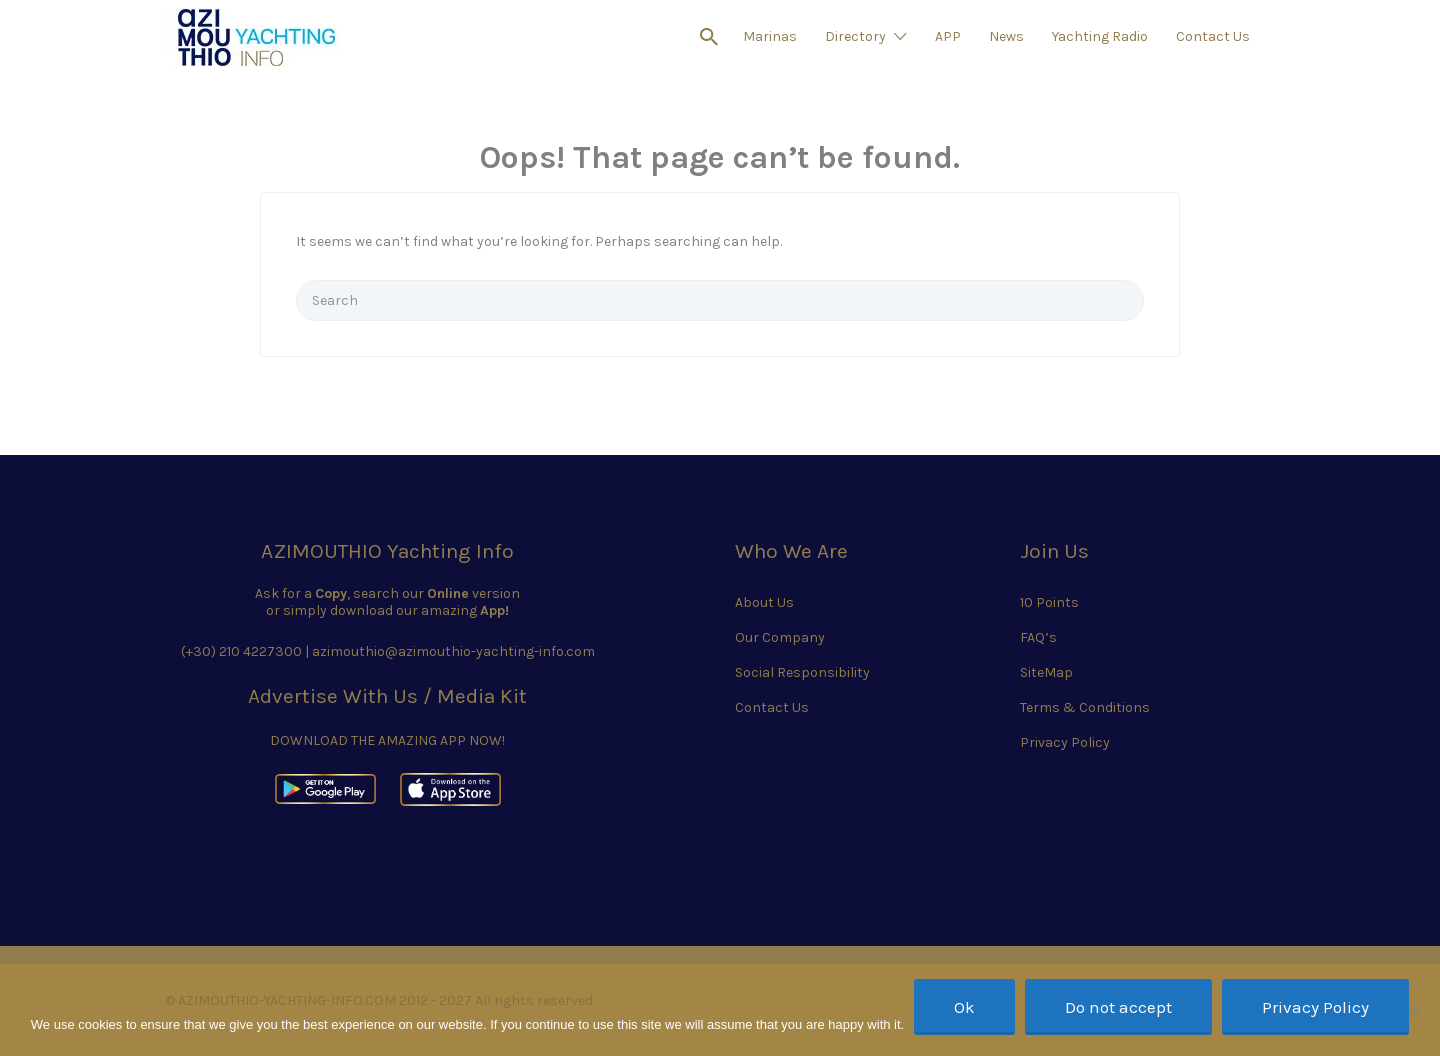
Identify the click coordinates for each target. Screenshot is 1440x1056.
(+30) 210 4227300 (241, 651)
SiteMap (1046, 672)
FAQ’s (1038, 637)
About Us (764, 602)
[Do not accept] (1415, 1010)
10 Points (1049, 602)
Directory (855, 36)
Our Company (780, 637)
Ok (964, 1007)
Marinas (770, 36)
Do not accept (1118, 1007)
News (1006, 36)
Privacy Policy (1065, 742)
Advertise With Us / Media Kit (387, 696)
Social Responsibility (802, 672)
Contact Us (1213, 36)
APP (948, 36)
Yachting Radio (1100, 36)
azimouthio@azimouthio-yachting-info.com (453, 651)
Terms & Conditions (1085, 707)
